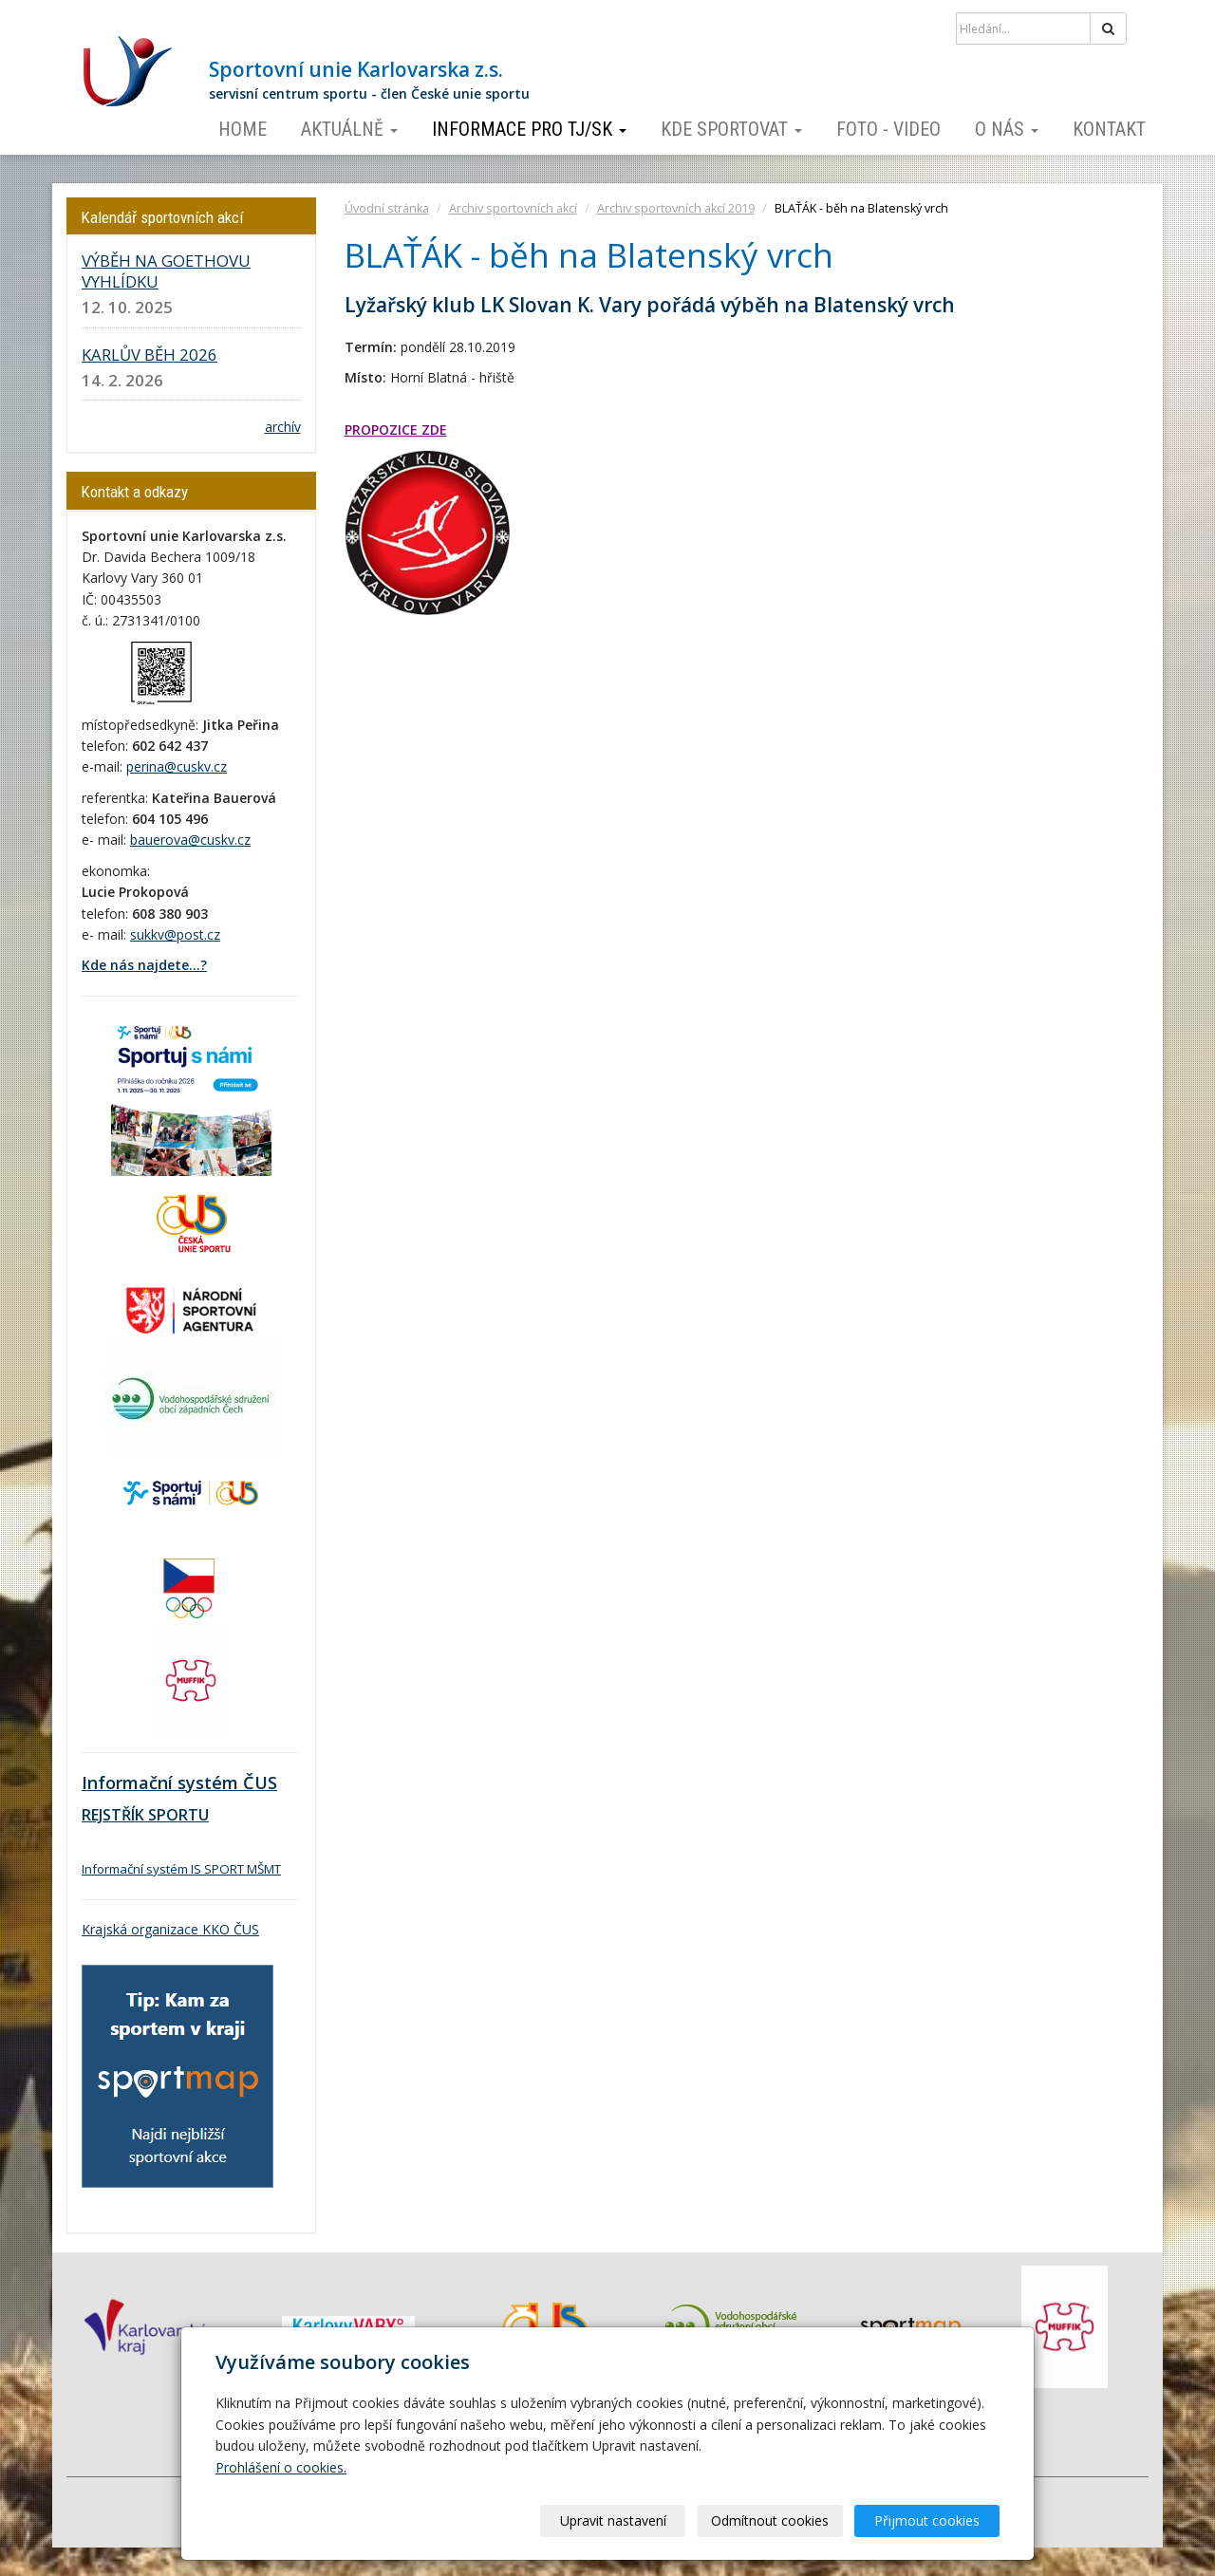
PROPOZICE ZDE (396, 429)
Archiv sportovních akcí (513, 208)
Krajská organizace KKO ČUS (170, 1929)
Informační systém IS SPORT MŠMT (181, 1868)
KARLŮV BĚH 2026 (149, 354)
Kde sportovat (731, 129)
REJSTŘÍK (113, 1814)
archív (283, 427)
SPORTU (176, 1814)
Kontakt (1109, 129)
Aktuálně (349, 129)
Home (242, 129)
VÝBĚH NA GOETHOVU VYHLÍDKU (166, 271)
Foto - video (888, 129)
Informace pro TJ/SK (529, 129)
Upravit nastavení (614, 2520)
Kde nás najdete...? (144, 965)
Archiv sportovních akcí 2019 (676, 208)
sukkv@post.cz (175, 934)
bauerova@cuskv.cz (190, 840)
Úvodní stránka (387, 208)
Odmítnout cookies (771, 2520)
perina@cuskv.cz (176, 766)
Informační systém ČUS (179, 1782)
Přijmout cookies (927, 2520)
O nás (1006, 129)
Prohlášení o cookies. (280, 2467)
